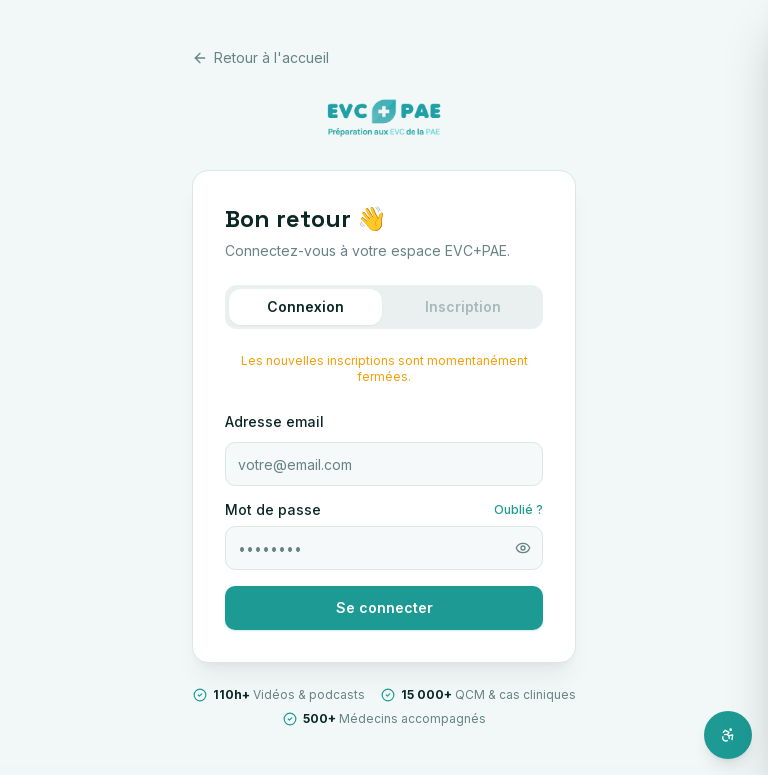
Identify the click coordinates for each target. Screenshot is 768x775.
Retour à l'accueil (260, 57)
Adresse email (274, 421)
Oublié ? (518, 509)
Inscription (463, 306)
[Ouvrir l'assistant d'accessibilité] (728, 735)
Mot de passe (273, 510)
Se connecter (384, 607)
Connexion (305, 306)
